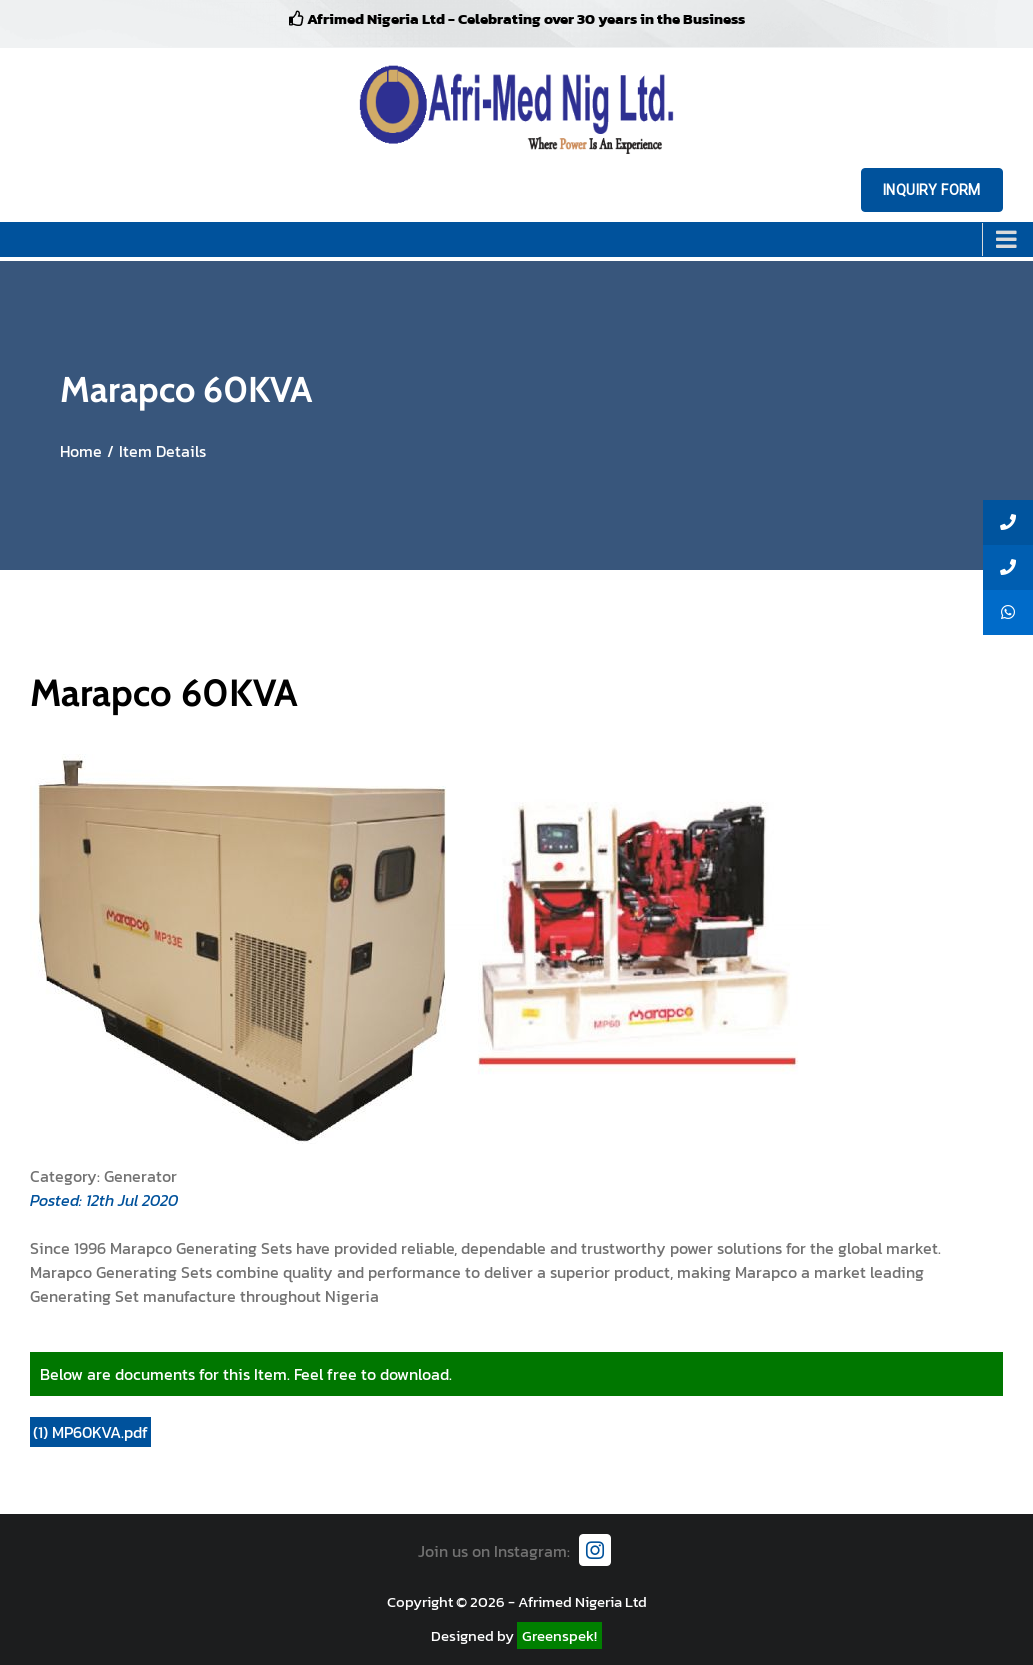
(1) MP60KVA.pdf (90, 1432)
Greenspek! (559, 1635)
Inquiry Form (932, 190)
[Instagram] (595, 1550)
